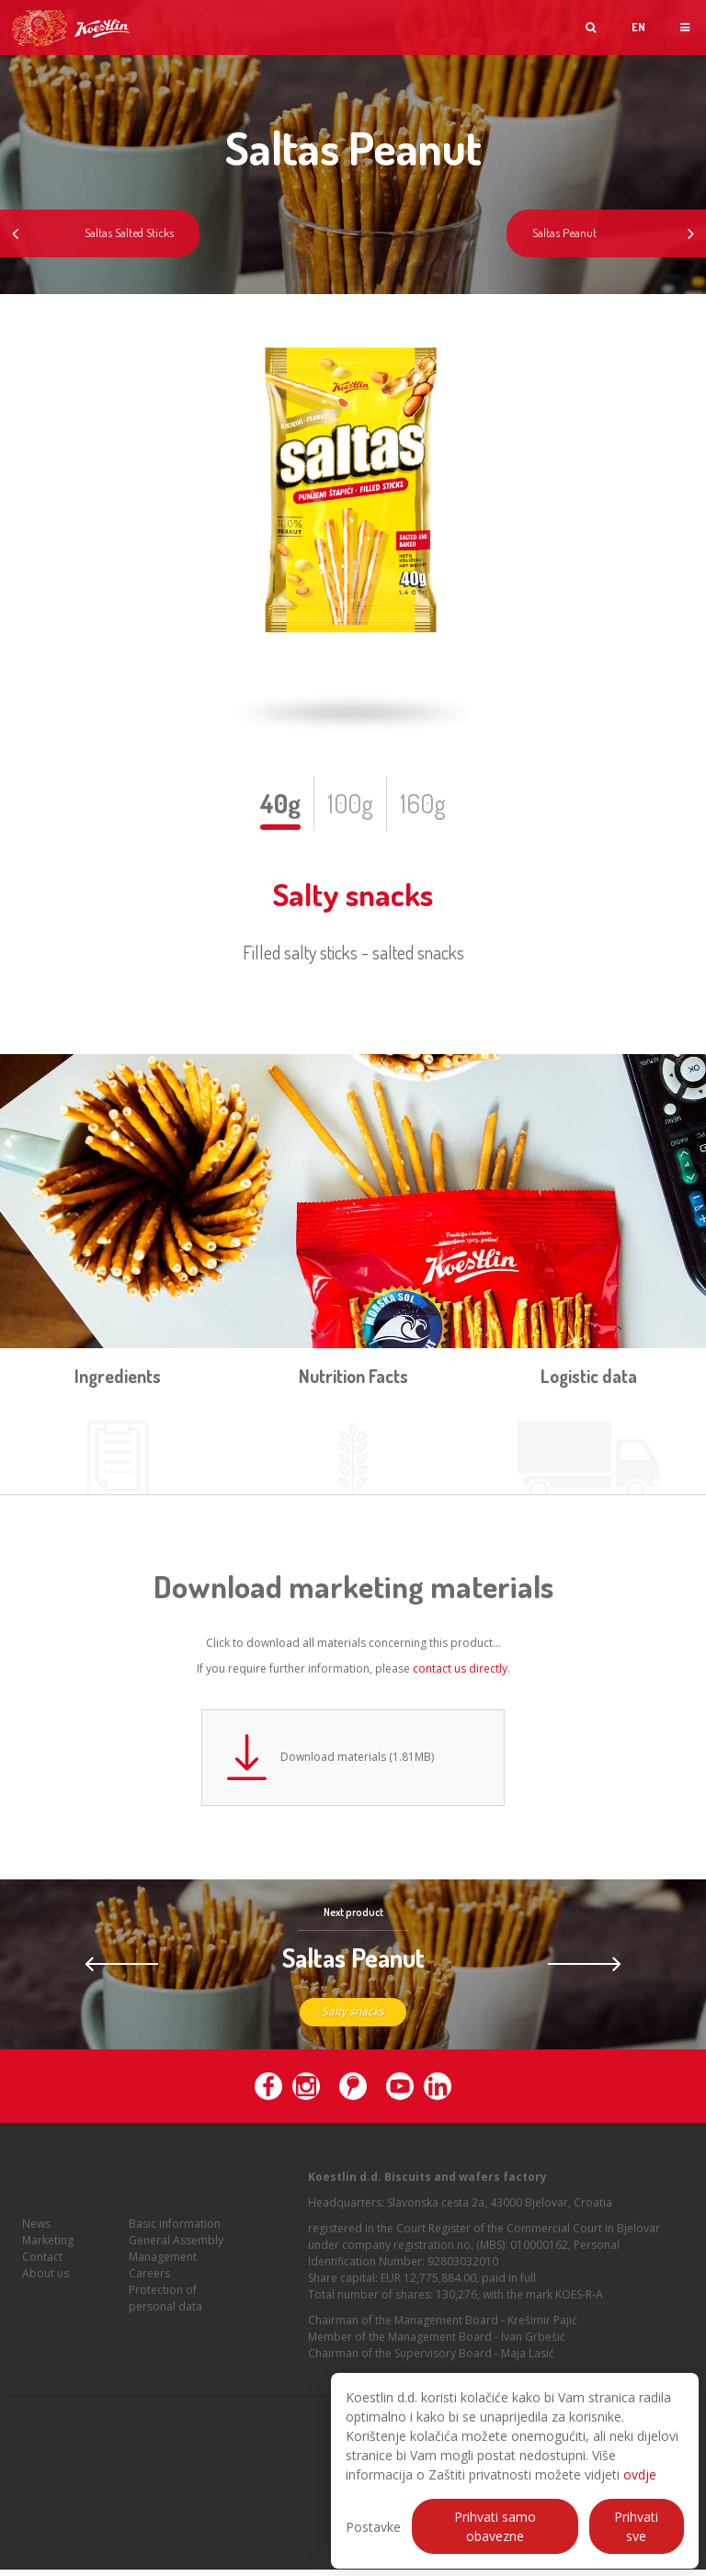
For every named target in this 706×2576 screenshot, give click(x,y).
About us (45, 2289)
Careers (149, 2289)
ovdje (639, 2474)
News (36, 2239)
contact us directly (460, 1668)
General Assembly (176, 2256)
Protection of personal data (165, 2314)
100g (350, 803)
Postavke (373, 2527)
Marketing (48, 2256)
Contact (42, 2272)
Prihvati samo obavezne (495, 2526)
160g (423, 803)
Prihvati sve (636, 2526)
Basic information (175, 2239)
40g (280, 803)
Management (163, 2272)
